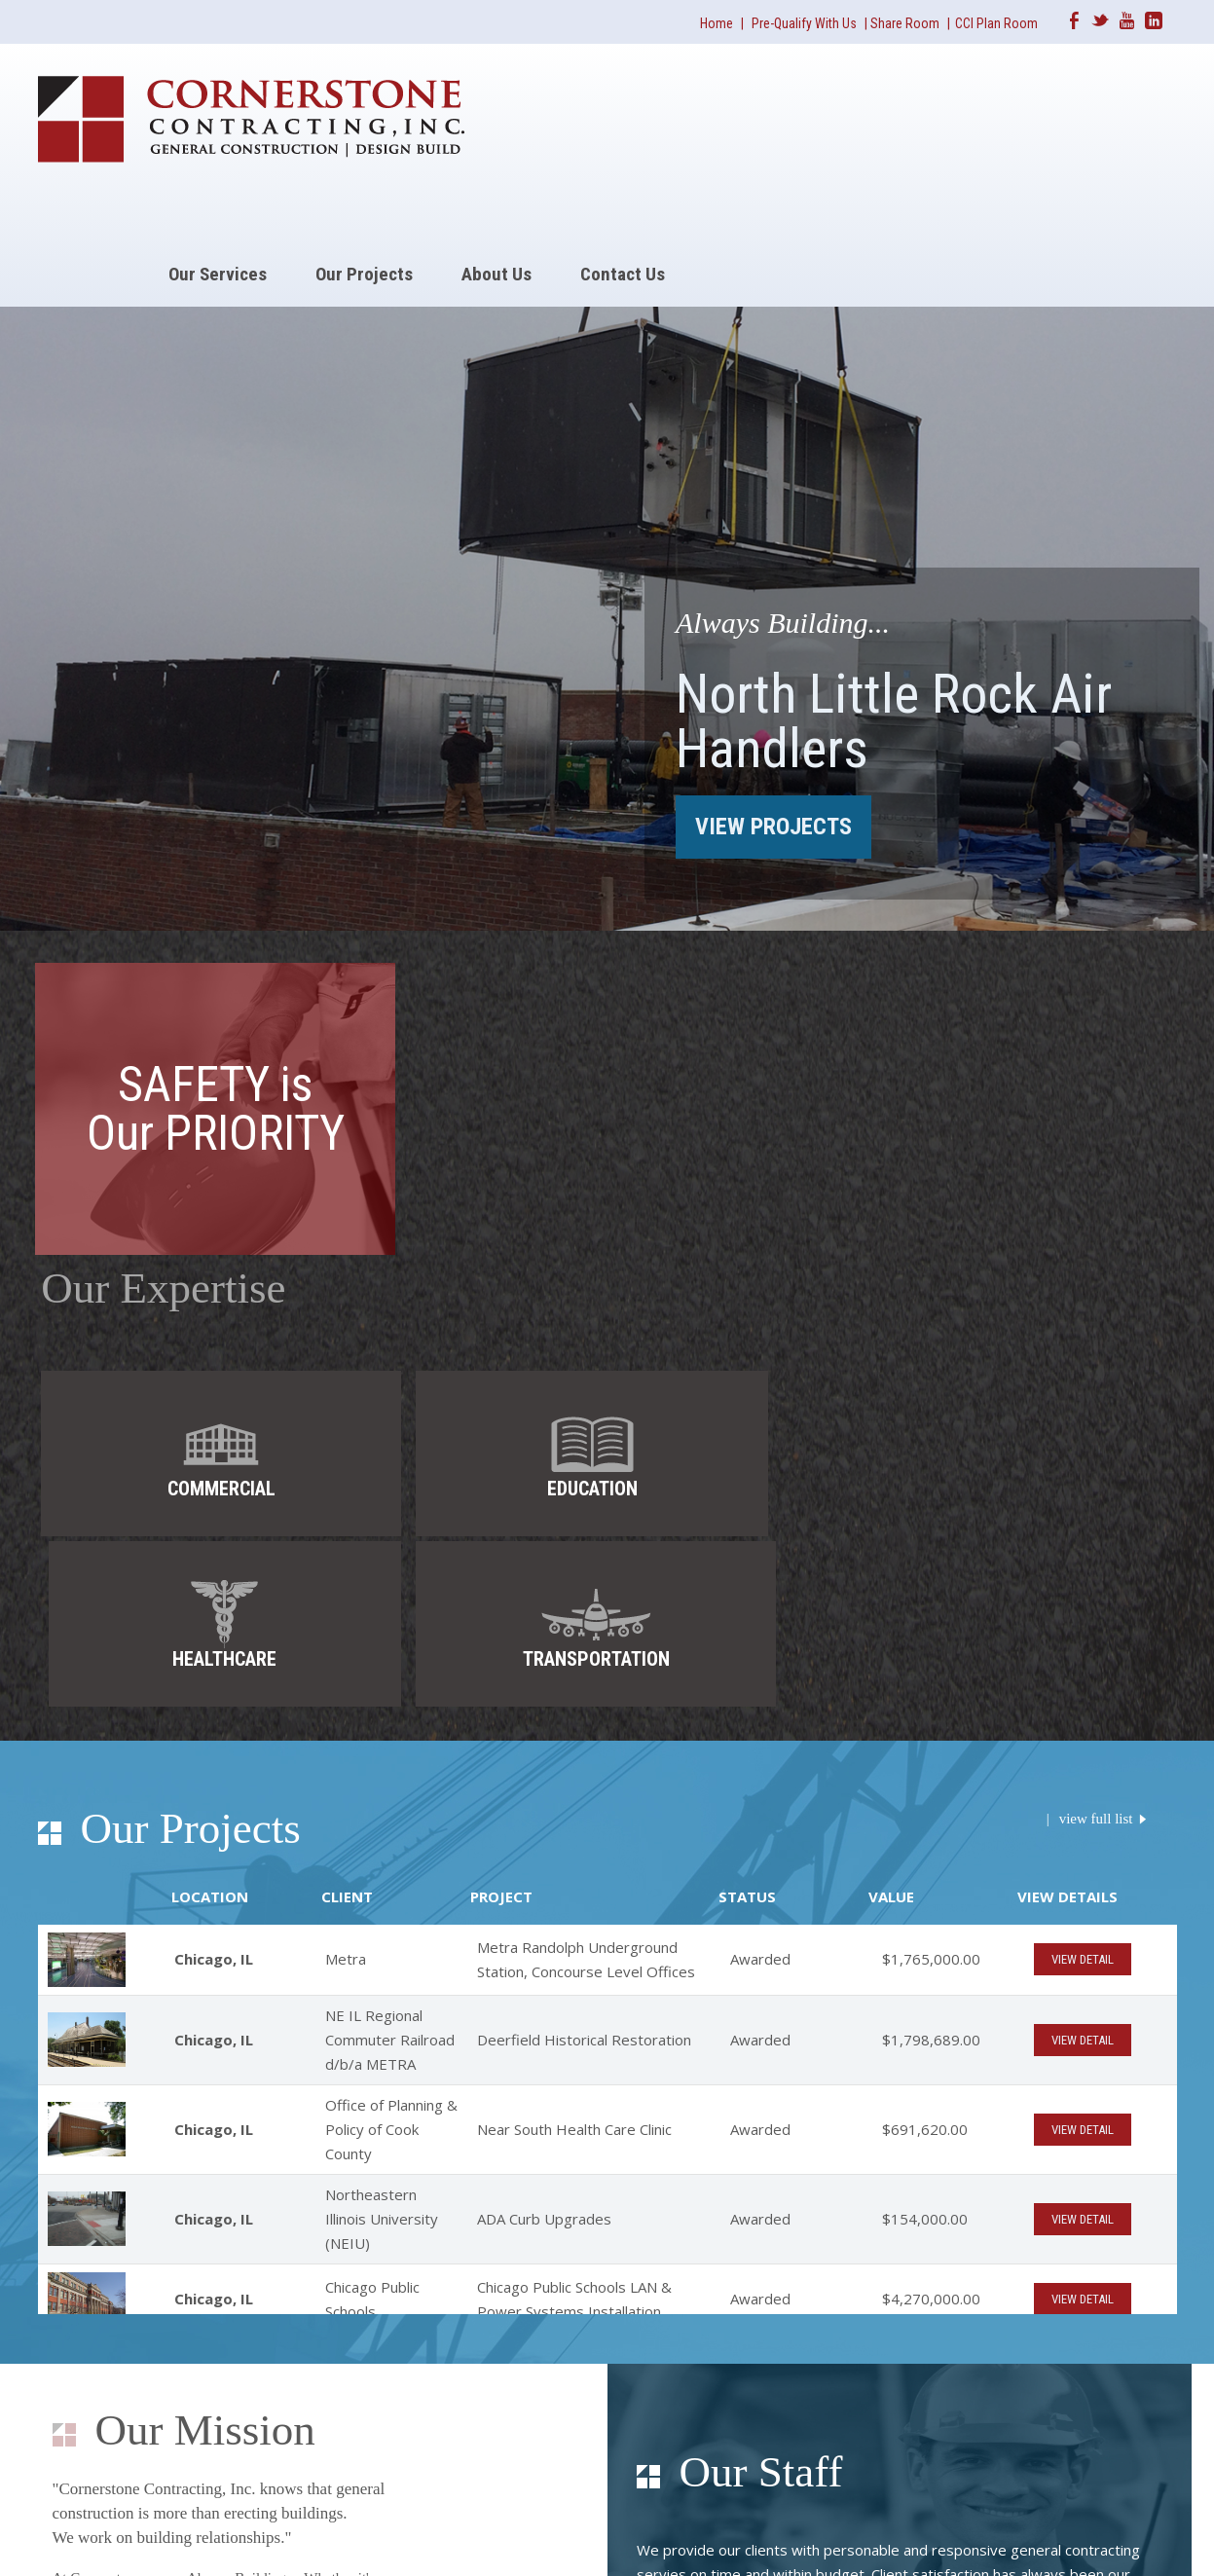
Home (716, 23)
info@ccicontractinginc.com (562, 2466)
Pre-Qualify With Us (804, 23)
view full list (1096, 1297)
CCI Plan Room (996, 23)
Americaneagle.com (1122, 2537)
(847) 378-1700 (494, 2448)
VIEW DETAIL (1082, 1438)
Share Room (906, 23)
